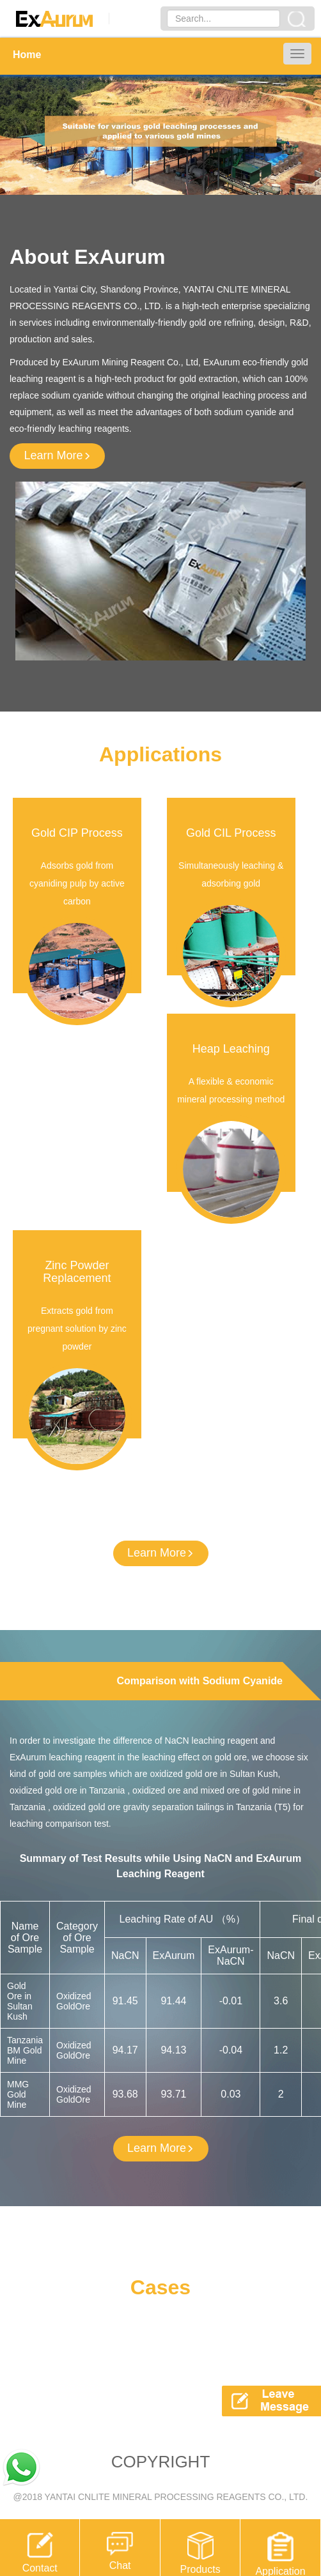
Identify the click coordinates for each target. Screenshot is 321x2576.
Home (27, 54)
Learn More (57, 455)
